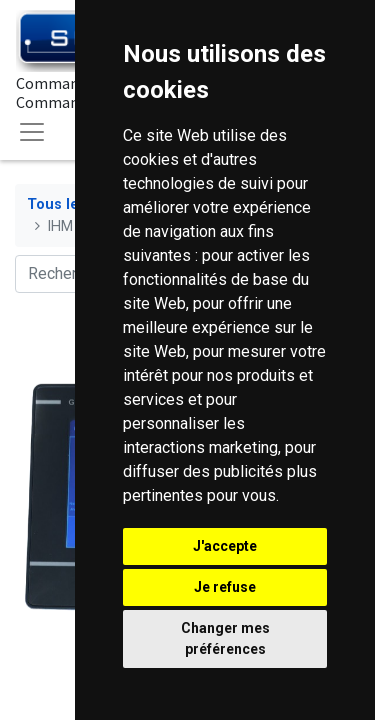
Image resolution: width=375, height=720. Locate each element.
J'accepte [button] (225, 546)
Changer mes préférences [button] (225, 638)
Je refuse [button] (225, 587)
